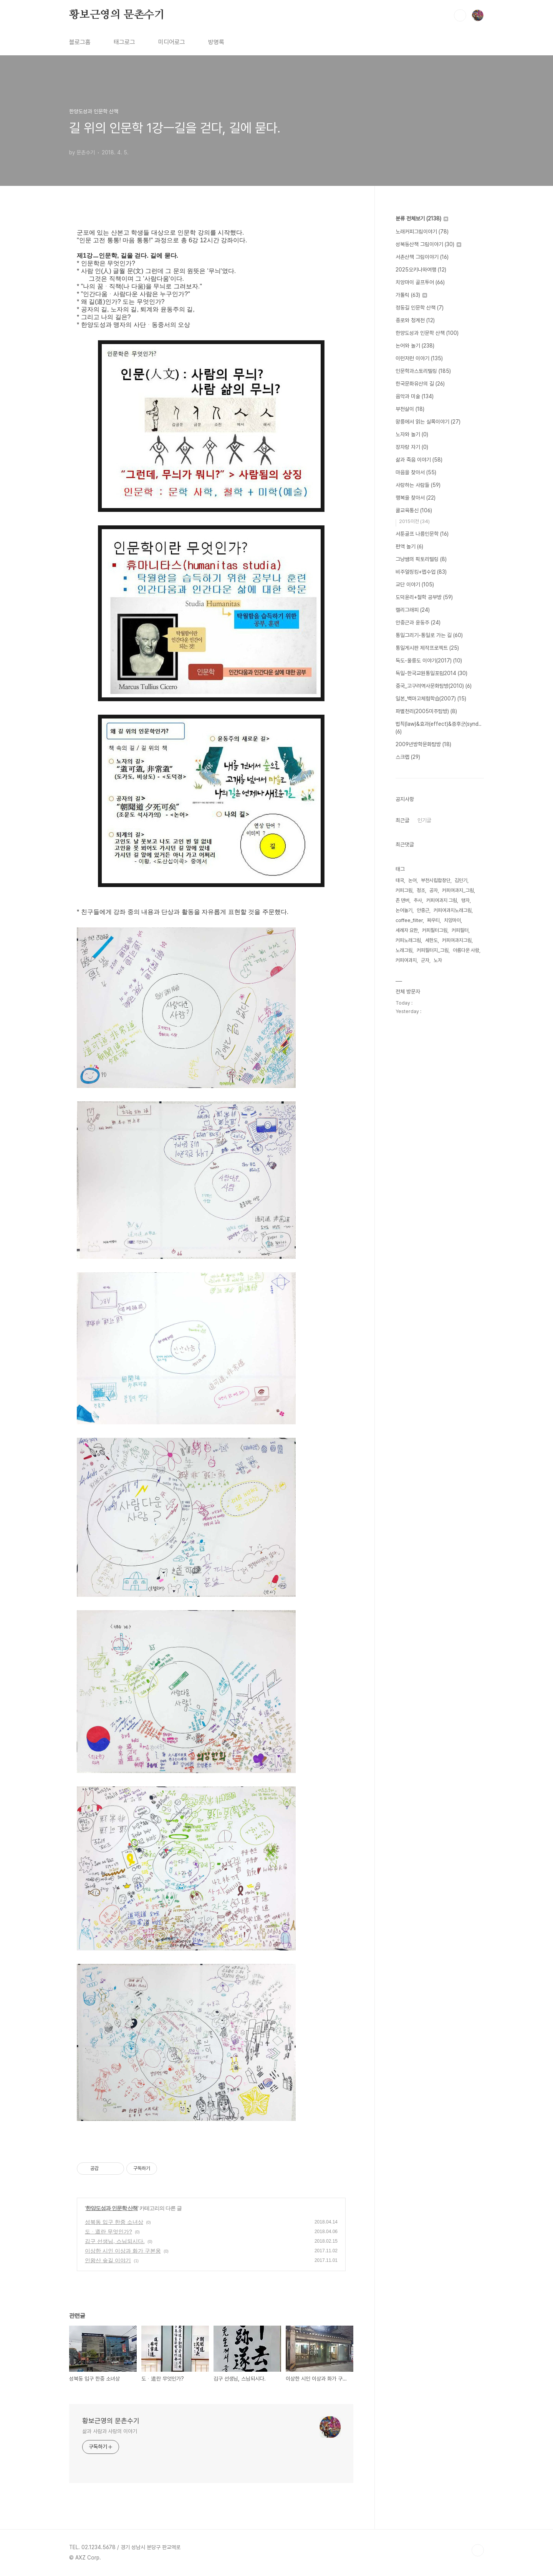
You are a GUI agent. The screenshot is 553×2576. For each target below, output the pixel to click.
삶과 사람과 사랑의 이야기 (109, 2431)
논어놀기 (404, 910)
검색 (460, 15)
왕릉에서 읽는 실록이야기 (428, 422)
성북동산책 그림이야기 (428, 244)
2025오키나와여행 (421, 270)
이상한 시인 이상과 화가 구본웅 (123, 2251)
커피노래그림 (408, 940)
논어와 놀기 (415, 346)
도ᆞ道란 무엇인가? (108, 2231)
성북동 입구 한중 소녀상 (114, 2222)
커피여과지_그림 (458, 890)
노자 (438, 960)
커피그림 (404, 890)
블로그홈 (80, 42)
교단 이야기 (415, 584)
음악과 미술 (415, 396)
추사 (418, 900)
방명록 (216, 42)
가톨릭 (411, 295)
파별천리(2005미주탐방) (426, 711)
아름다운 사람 (466, 950)
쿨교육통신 (414, 510)
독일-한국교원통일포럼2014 (431, 673)
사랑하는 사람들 (418, 485)
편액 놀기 (409, 546)
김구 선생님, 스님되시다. (115, 2241)
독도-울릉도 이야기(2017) (429, 660)
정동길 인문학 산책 (420, 308)
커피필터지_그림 (433, 950)
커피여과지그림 (457, 940)
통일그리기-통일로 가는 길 (429, 635)
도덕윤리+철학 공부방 (424, 597)
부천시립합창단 (435, 880)
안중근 (423, 910)
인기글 (424, 820)
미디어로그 (171, 42)
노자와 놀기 (412, 434)
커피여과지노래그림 (453, 910)
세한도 (431, 940)
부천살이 (410, 409)
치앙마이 (452, 920)
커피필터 (460, 930)
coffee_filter (409, 920)
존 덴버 (402, 900)
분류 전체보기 (422, 218)
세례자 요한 (407, 930)
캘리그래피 (413, 610)
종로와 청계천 (415, 320)
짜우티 (433, 920)
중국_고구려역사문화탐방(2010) (434, 686)
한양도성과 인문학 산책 (112, 2208)
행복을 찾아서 (415, 498)
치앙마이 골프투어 (420, 282)
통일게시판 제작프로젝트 (427, 648)
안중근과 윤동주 (418, 622)
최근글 (402, 820)
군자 (425, 960)
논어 (412, 880)
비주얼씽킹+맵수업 (421, 572)
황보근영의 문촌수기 (117, 15)
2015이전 (414, 521)
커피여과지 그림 (441, 900)
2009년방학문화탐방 (423, 744)
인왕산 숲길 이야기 (108, 2260)
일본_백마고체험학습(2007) (431, 698)
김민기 (461, 880)
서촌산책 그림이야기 (422, 257)
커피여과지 (406, 960)
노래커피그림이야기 (422, 231)
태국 (400, 880)
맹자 (465, 900)
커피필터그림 (434, 930)
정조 (421, 890)
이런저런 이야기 (419, 358)
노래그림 (404, 950)
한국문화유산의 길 (420, 384)
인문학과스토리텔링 (423, 371)
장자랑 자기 (412, 447)
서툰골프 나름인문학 (422, 534)
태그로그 (124, 42)
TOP (478, 2550)
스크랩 (408, 757)
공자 (433, 890)
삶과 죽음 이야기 (419, 460)
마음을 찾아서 (416, 472)
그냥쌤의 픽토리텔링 (421, 559)
